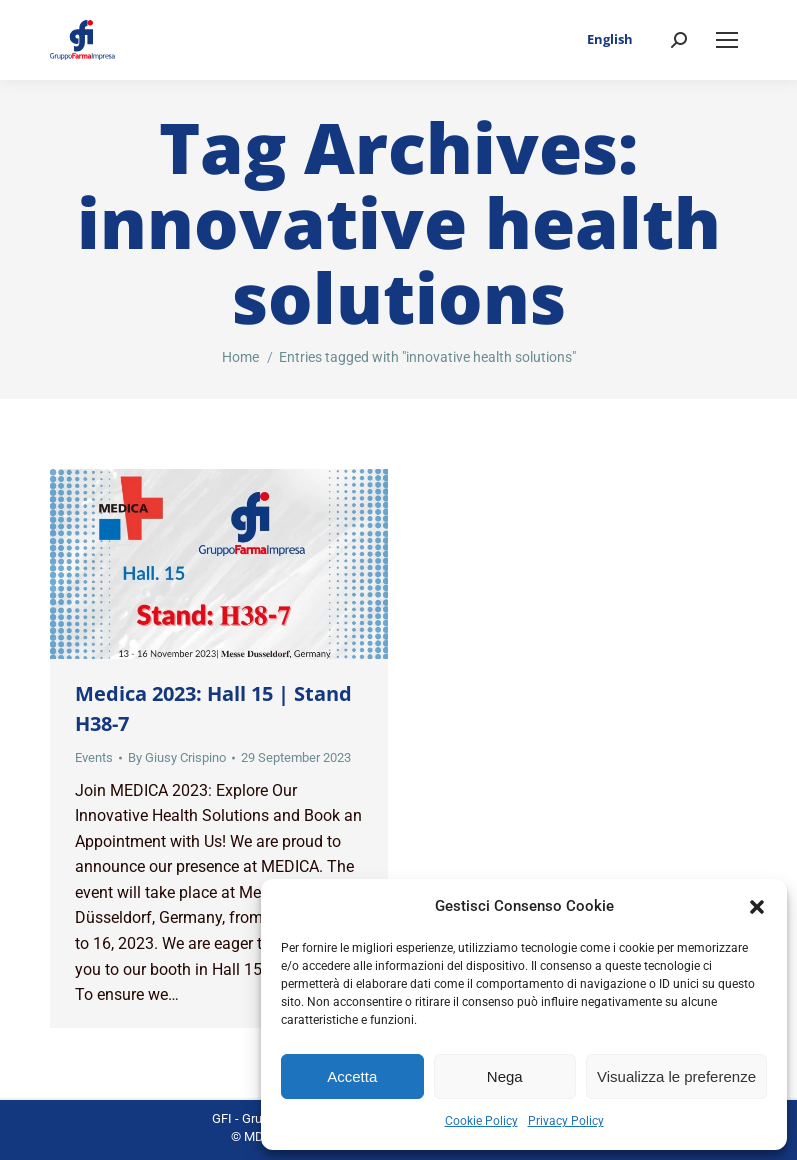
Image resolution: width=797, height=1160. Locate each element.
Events (94, 757)
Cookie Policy (481, 1121)
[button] (757, 907)
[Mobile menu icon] (727, 40)
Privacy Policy (566, 1121)
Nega (505, 1076)
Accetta (352, 1076)
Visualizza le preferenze (676, 1076)
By (177, 757)
